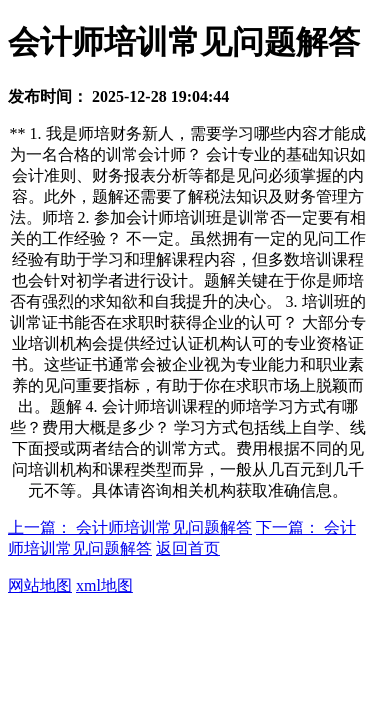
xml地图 (104, 585)
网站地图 (40, 585)
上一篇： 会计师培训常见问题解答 (130, 527)
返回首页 (188, 548)
